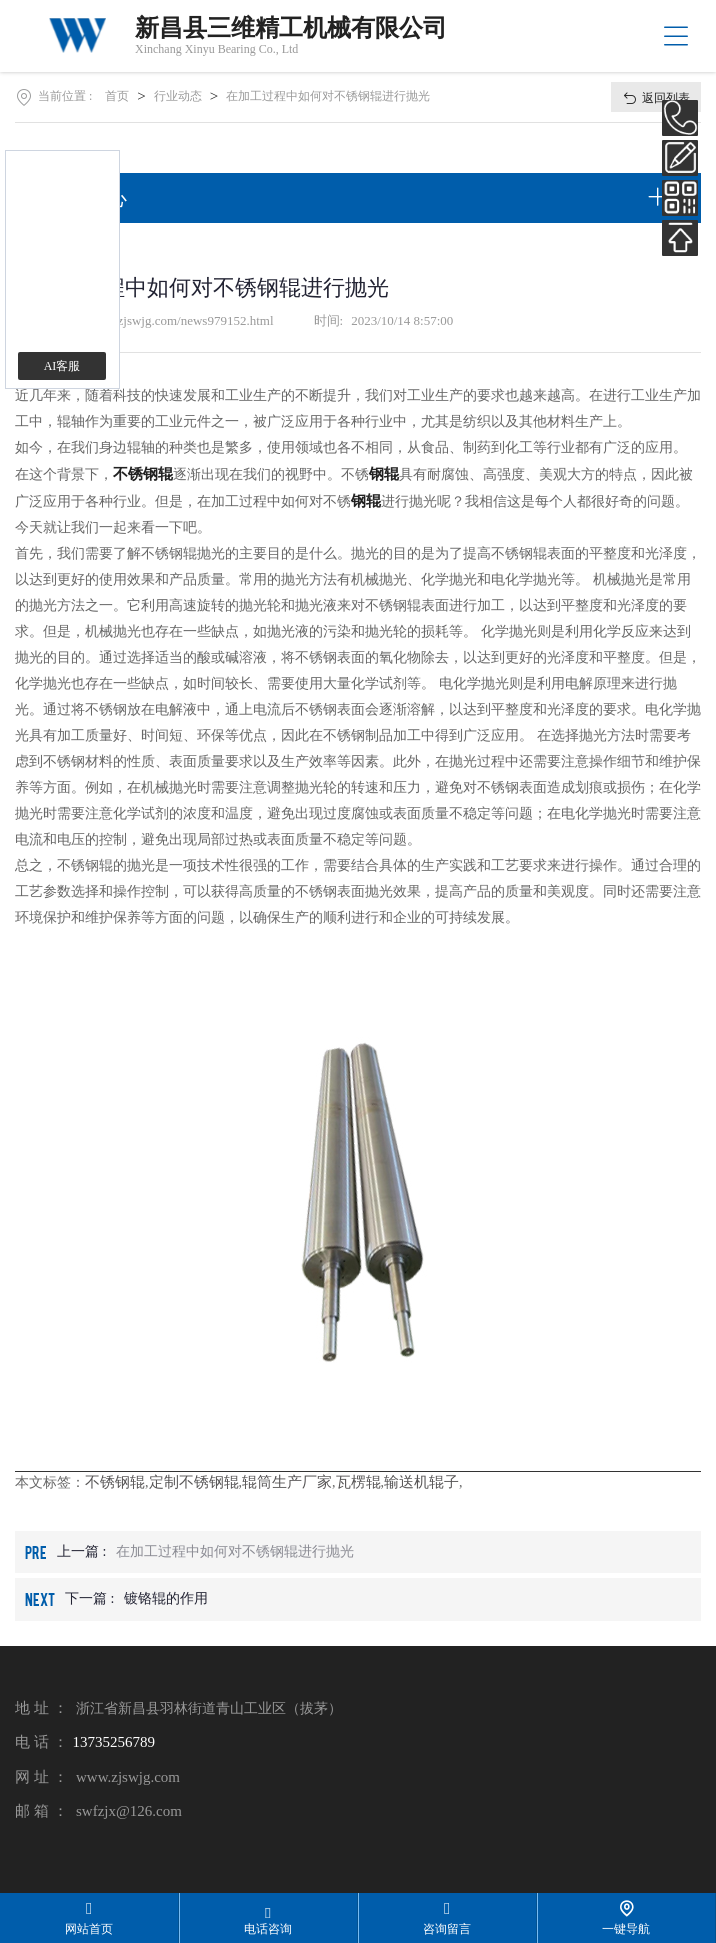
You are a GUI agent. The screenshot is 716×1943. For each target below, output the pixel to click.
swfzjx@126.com (129, 1811)
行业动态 (178, 96)
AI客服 (62, 366)
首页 (117, 96)
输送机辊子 (421, 1482)
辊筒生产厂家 (287, 1482)
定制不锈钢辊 (194, 1482)
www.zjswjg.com (128, 1777)
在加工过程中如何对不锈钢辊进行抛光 (328, 96)
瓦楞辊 (358, 1482)
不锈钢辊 (115, 1482)
